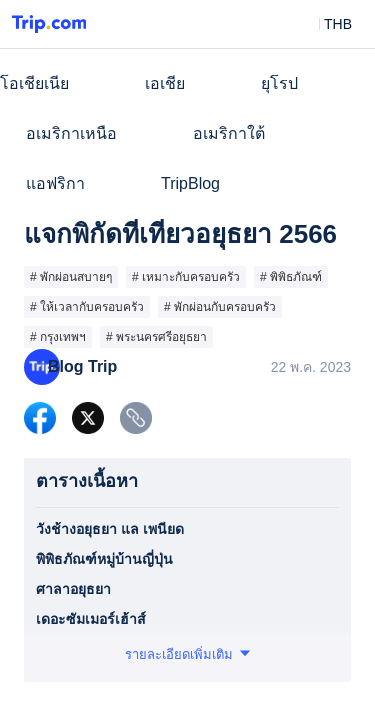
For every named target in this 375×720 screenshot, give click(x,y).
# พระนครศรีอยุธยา (156, 337)
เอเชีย (165, 83)
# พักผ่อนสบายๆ (71, 277)
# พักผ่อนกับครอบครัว (220, 307)
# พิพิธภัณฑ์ (291, 277)
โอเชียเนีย (34, 83)
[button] (323, 24)
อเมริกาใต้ (229, 133)
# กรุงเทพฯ (58, 337)
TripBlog (190, 183)
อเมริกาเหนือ (71, 133)
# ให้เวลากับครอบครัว (87, 307)
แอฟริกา (55, 183)
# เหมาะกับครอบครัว (186, 277)
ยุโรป (279, 83)
